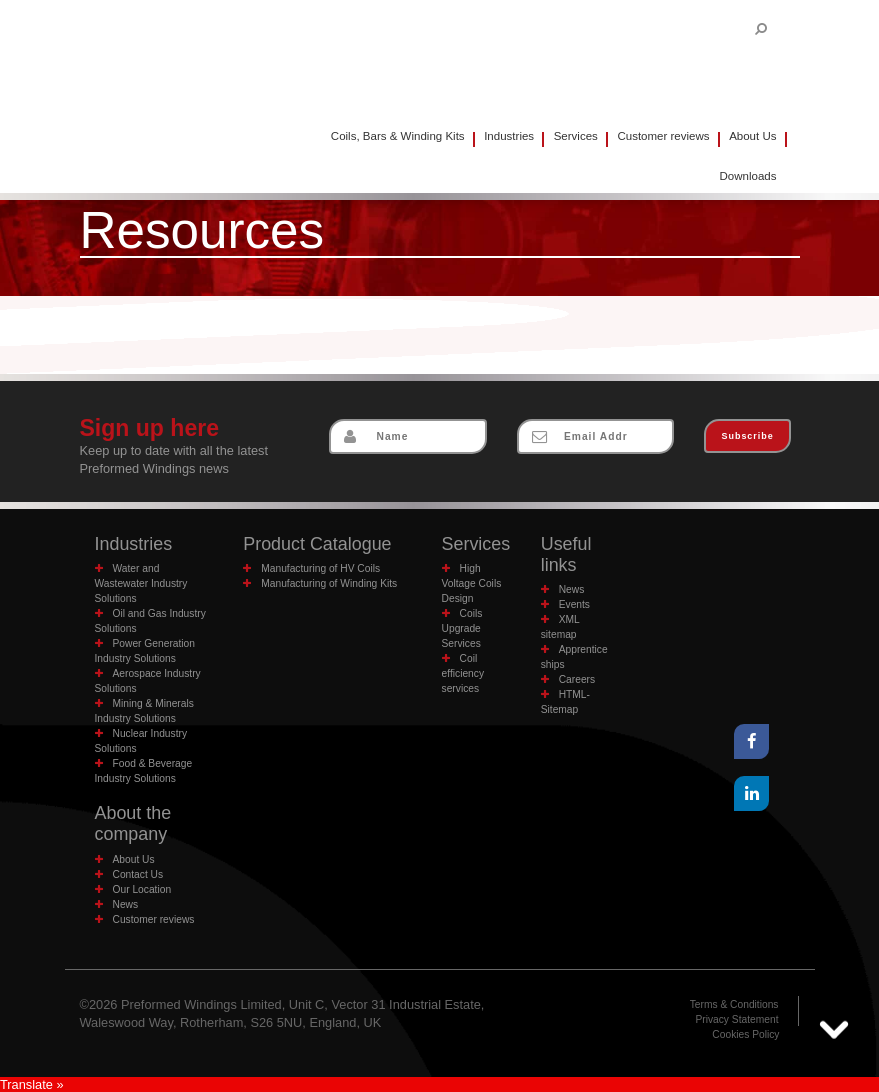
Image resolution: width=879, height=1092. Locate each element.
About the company (133, 823)
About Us (752, 136)
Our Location (142, 889)
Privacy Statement (736, 1019)
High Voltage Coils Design (472, 583)
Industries (509, 136)
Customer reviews (663, 136)
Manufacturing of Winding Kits (329, 583)
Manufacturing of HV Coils (320, 568)
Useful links (566, 554)
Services (576, 136)
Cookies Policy (745, 1034)
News (572, 589)
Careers (577, 679)
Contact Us (138, 874)
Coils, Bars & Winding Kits (398, 136)
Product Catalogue (317, 544)
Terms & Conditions (734, 1004)
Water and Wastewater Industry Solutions (141, 583)
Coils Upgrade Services (462, 628)
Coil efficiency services (463, 673)
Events (574, 604)
